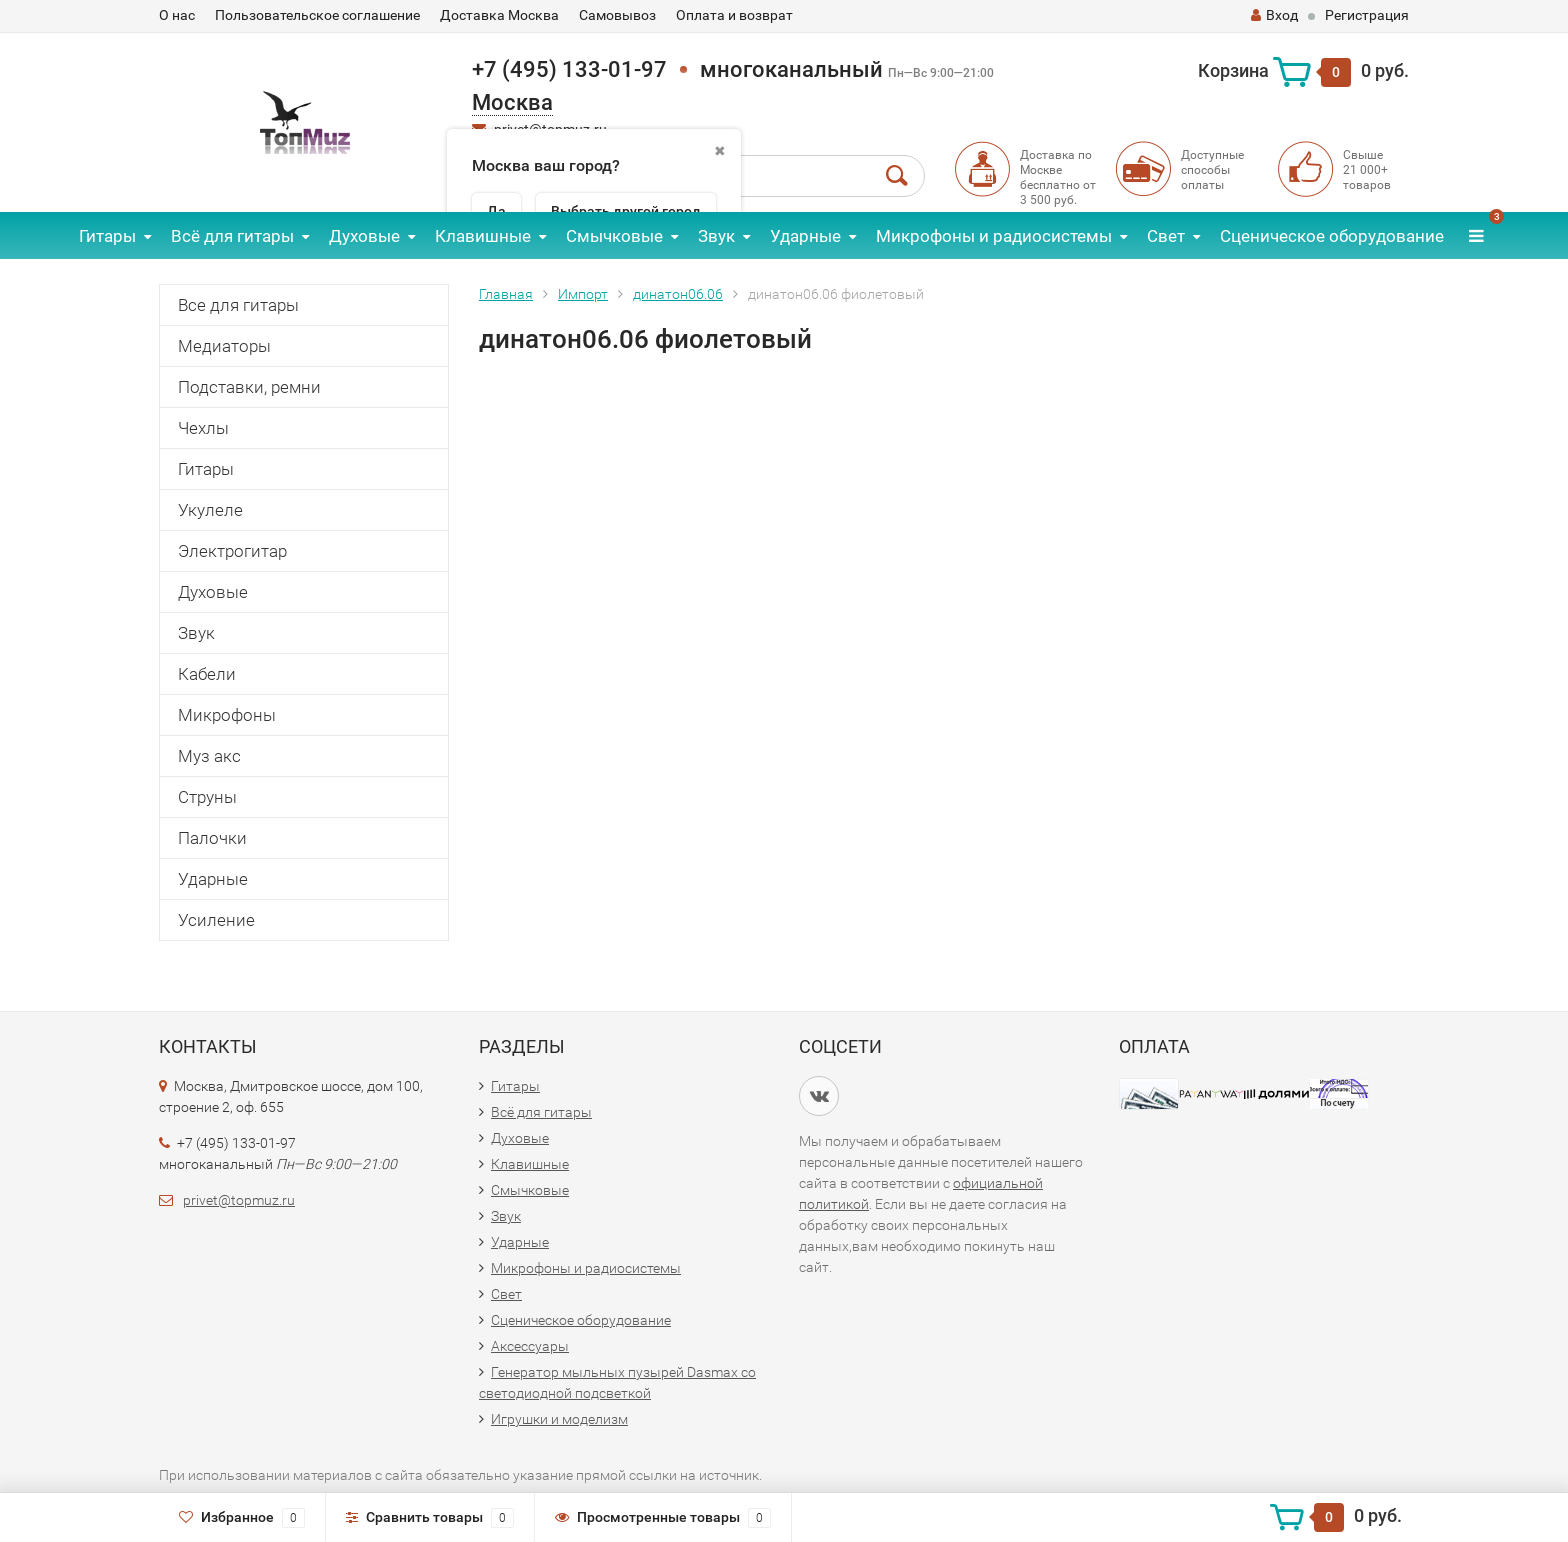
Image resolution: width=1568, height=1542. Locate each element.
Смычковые (614, 236)
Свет (1166, 236)
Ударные (805, 236)
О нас (177, 15)
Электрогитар (232, 551)
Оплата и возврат (734, 15)
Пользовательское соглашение (317, 15)
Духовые (364, 236)
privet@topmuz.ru (239, 1200)
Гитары (107, 236)
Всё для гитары (232, 236)
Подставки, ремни (249, 387)
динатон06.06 (678, 294)
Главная (506, 294)
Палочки (212, 838)
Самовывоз (617, 15)
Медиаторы (224, 346)
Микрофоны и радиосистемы (994, 236)
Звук (716, 236)
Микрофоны (227, 715)
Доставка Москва (499, 15)
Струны (207, 797)
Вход (1274, 15)
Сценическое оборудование (1332, 236)
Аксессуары (530, 1346)
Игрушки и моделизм (559, 1419)
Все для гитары (238, 305)
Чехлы (203, 428)
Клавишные (483, 236)
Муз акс (209, 756)
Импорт (583, 294)
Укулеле (210, 510)
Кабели (207, 674)
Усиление (216, 920)
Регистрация (1367, 15)
